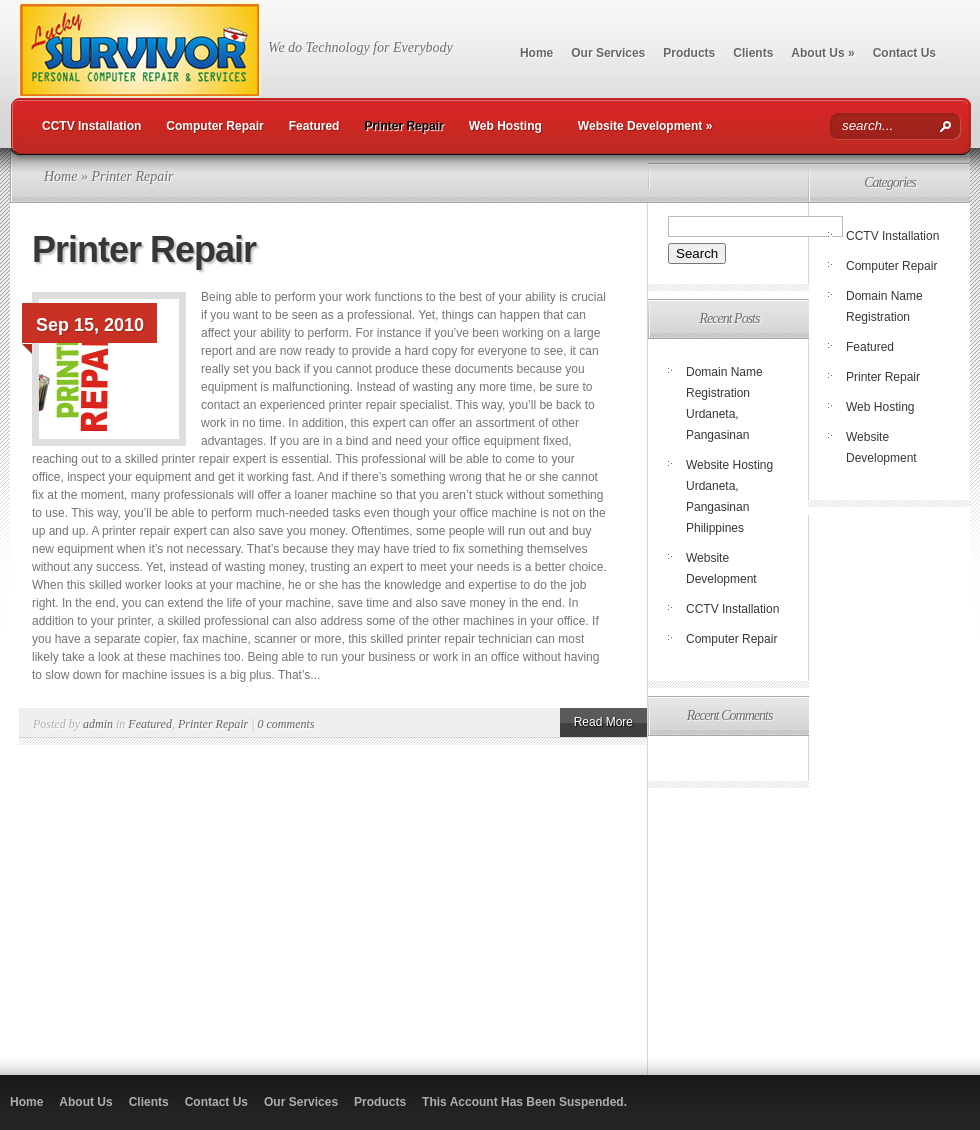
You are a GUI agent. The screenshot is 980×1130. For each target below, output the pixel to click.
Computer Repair (214, 126)
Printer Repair (403, 126)
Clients (753, 53)
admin (98, 724)
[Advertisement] (808, 921)
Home (536, 53)
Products (689, 53)
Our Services (608, 53)
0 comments (286, 724)
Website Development (645, 126)
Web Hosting (505, 126)
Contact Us (904, 53)
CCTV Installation (91, 126)
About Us (822, 53)
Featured (314, 126)
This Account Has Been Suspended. (524, 1102)
